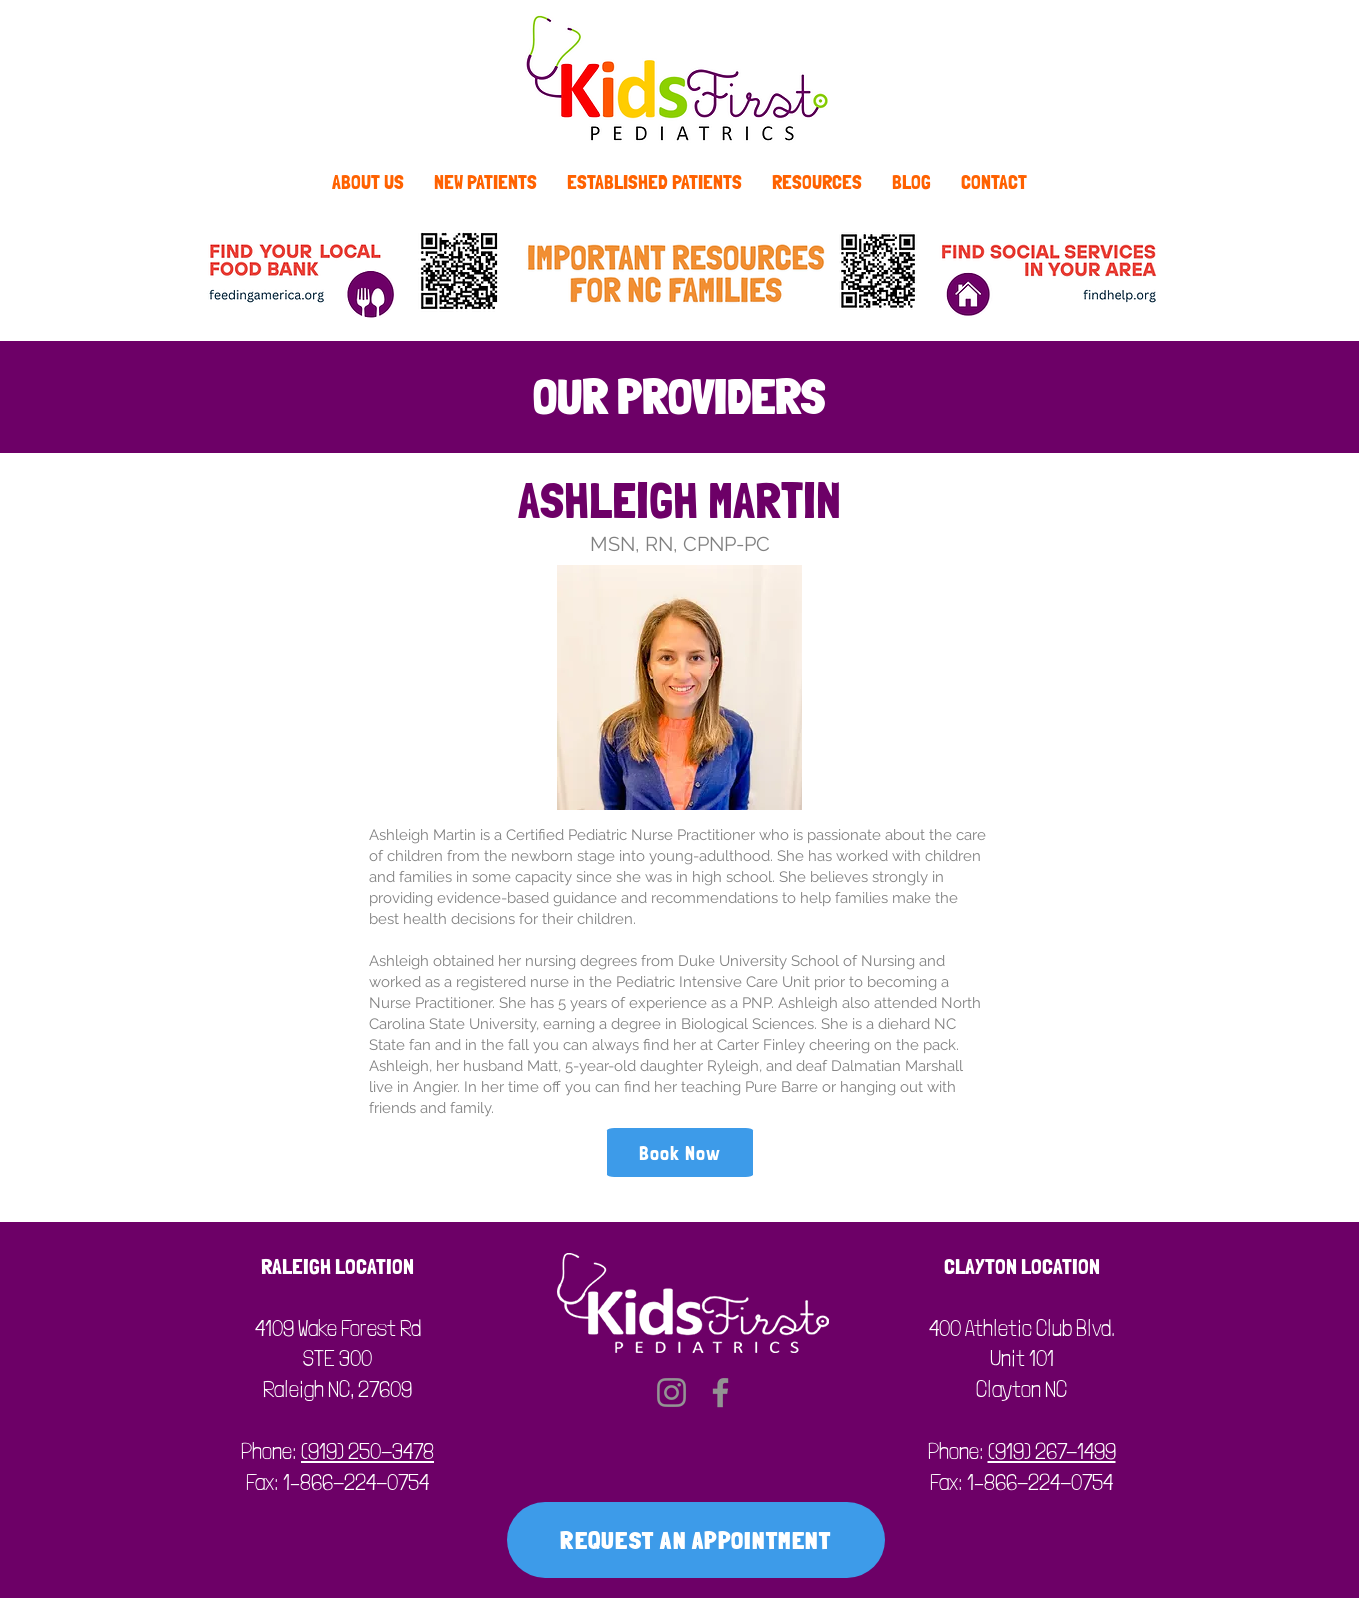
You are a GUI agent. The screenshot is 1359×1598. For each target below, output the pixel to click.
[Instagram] (671, 1392)
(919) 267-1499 (1052, 1451)
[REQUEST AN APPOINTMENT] (696, 1540)
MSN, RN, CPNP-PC (680, 544)
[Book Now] (680, 1152)
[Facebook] (720, 1392)
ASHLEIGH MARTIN (679, 500)
